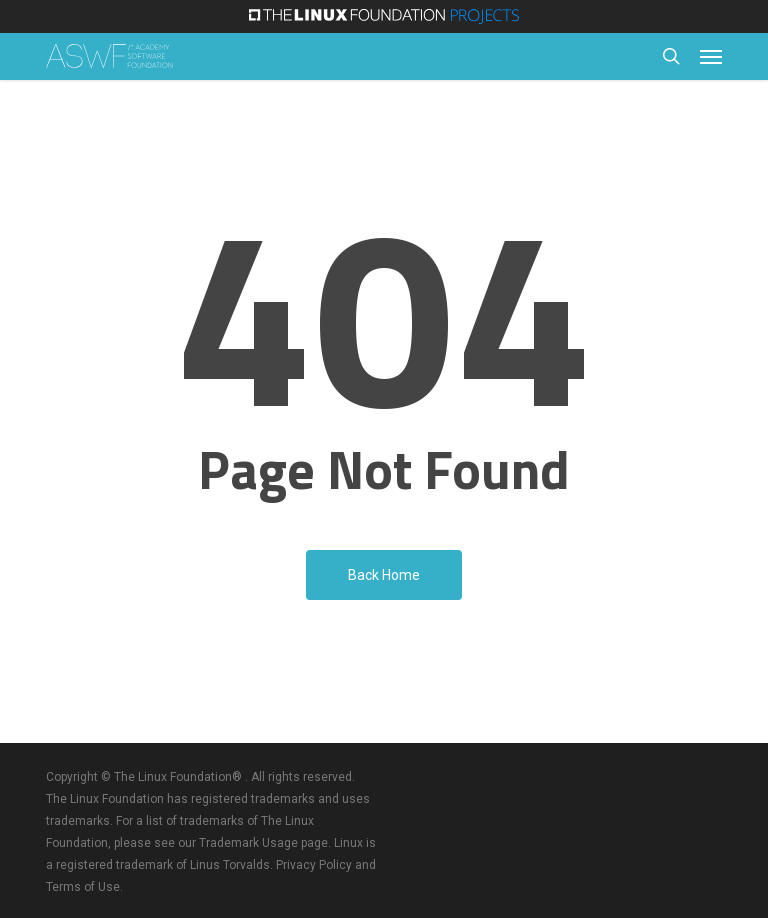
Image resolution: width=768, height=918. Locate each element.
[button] (711, 56)
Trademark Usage (248, 843)
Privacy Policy (314, 865)
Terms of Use (83, 887)
